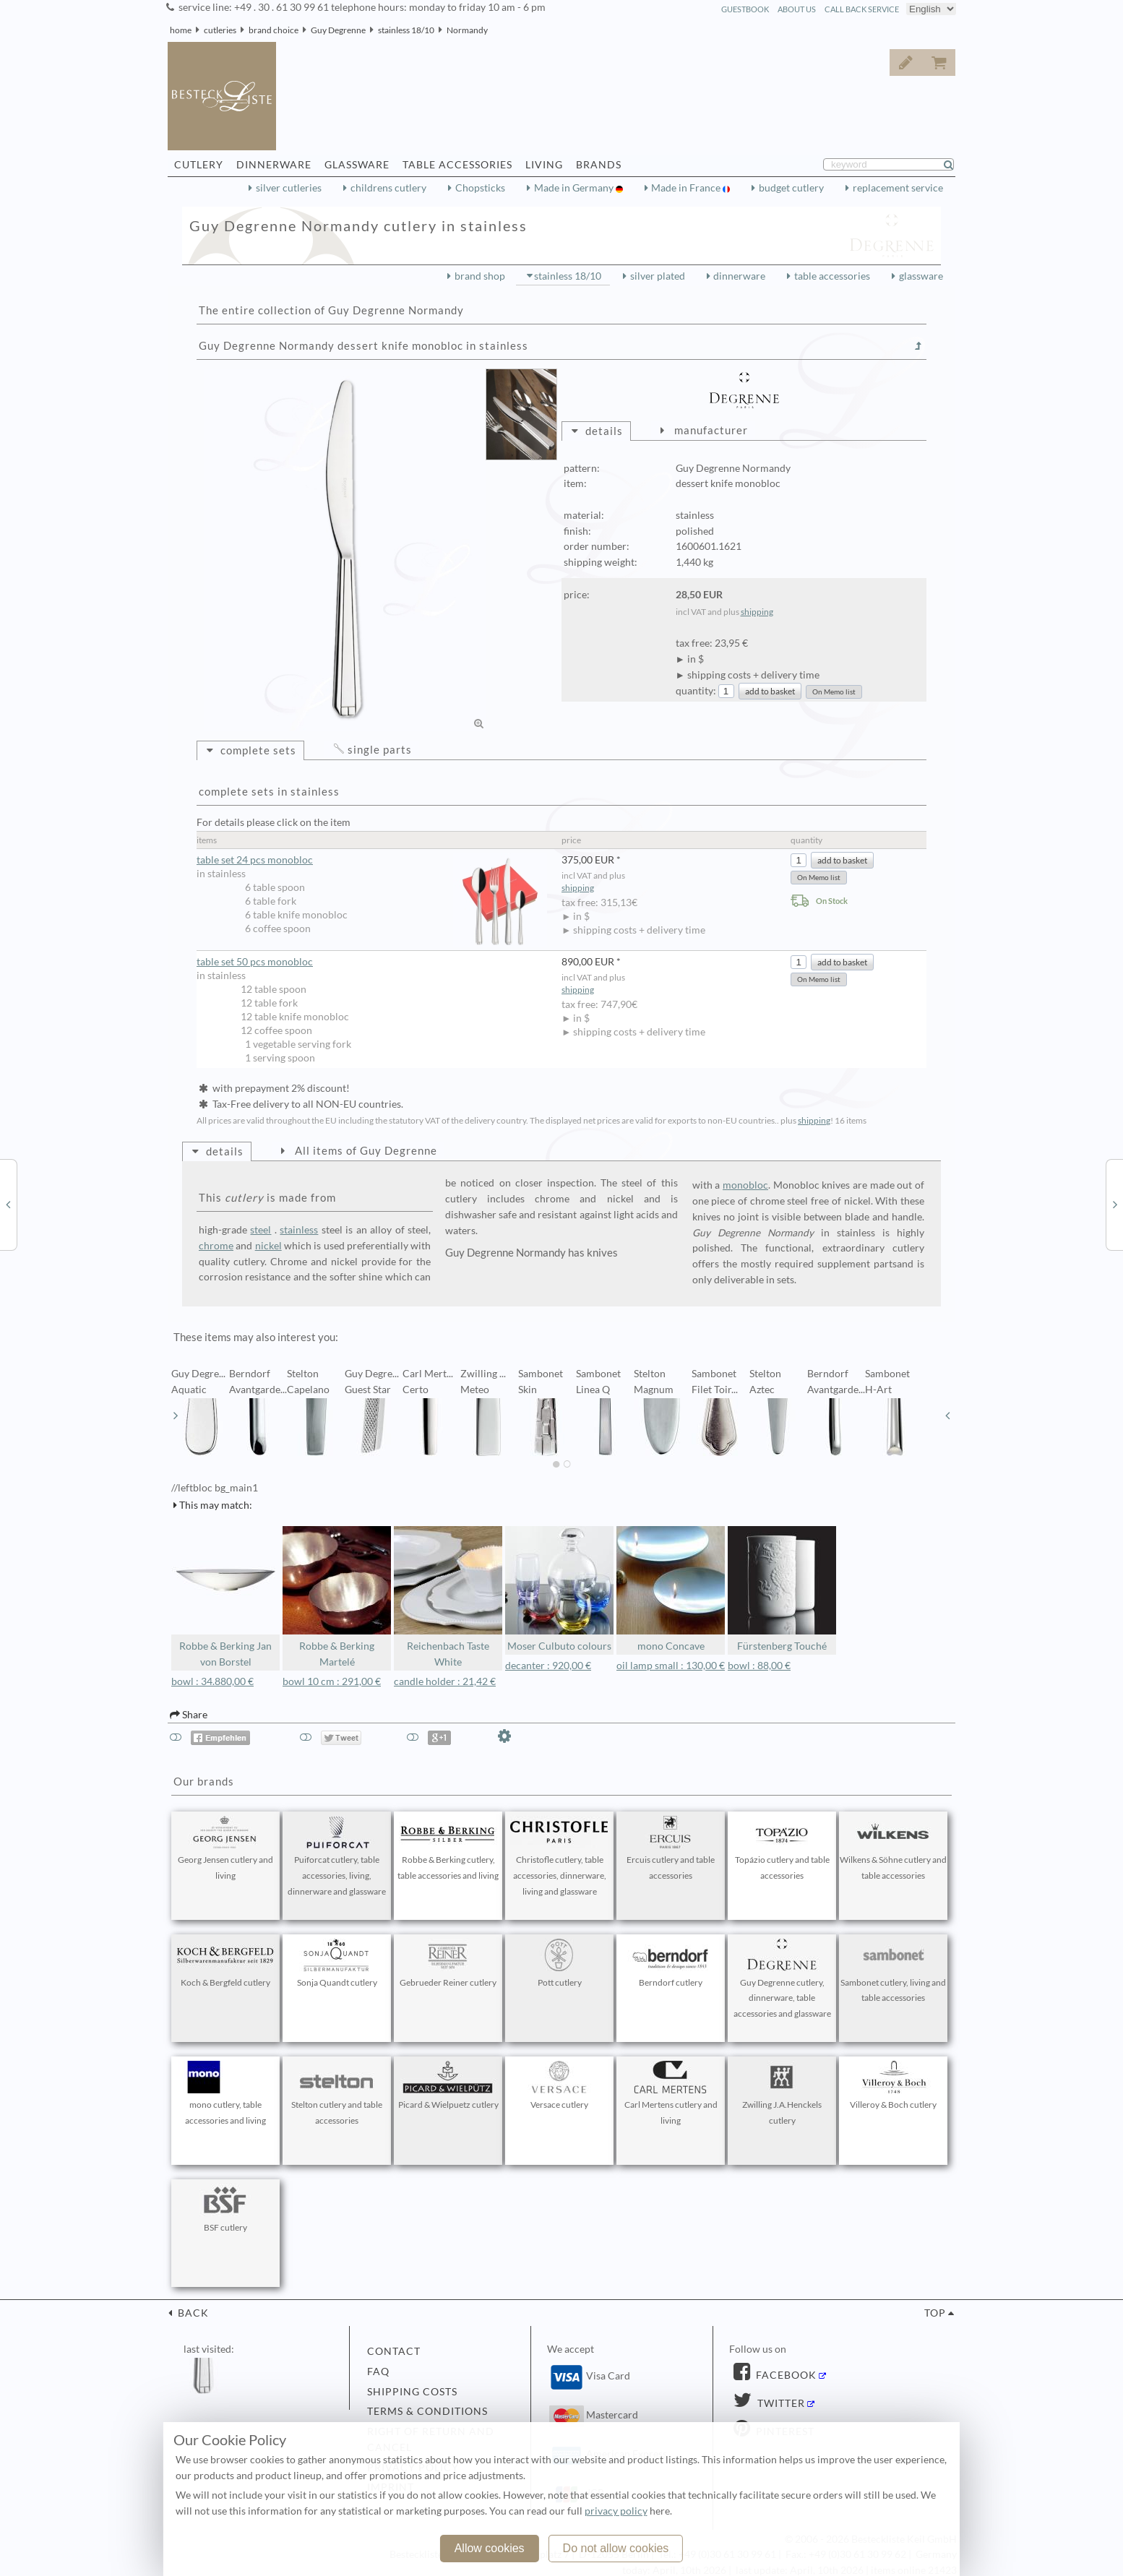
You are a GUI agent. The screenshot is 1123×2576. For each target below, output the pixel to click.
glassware (921, 276)
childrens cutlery (388, 188)
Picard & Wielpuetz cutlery (448, 2085)
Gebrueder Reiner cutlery (448, 1963)
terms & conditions (427, 2411)
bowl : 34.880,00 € (212, 1681)
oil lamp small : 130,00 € (670, 1665)
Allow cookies (490, 2548)
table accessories (832, 276)
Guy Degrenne (338, 30)
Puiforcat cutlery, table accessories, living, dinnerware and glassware (337, 1856)
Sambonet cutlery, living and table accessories (893, 1971)
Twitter (779, 2403)
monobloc (745, 1185)
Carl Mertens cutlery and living (670, 2093)
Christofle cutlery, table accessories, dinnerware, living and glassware (559, 1856)
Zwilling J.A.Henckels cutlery (782, 2093)
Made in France (687, 188)
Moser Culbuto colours (559, 1589)
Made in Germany (575, 188)
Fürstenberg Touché (782, 1589)
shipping (757, 611)
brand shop (480, 276)
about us (797, 9)
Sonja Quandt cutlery (337, 1963)
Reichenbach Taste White (448, 1597)
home (181, 30)
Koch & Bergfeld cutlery (225, 1963)
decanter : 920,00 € (548, 1665)
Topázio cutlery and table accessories (782, 1848)
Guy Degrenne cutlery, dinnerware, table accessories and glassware (782, 1979)
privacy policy (616, 2511)
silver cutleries (289, 188)
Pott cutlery (559, 1963)
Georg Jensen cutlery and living (225, 1848)
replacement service (898, 188)
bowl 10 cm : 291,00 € (332, 1681)
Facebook (785, 2375)
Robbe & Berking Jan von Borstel (225, 1597)
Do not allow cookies (616, 2548)
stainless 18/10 (406, 30)
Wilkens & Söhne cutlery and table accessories (893, 1848)
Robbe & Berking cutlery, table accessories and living (448, 1848)
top (935, 2313)
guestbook (745, 9)
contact (394, 2351)
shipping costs (412, 2392)
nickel (268, 1246)
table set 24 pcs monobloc (372, 860)
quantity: (696, 691)
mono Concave (670, 1589)
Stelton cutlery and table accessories (337, 2093)
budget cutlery (791, 188)
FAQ (378, 2371)
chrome (216, 1246)
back (192, 2313)
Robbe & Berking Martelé (337, 1597)
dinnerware (739, 276)
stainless (299, 1230)
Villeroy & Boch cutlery (893, 2085)
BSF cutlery (225, 2208)
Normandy (467, 30)
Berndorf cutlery (670, 1963)
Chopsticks (480, 188)
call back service (862, 9)
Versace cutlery (559, 2085)
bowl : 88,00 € (759, 1665)
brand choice (273, 30)
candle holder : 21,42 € (445, 1681)
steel (260, 1230)
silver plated (657, 276)
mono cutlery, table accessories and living (225, 2093)
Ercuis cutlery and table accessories (670, 1848)
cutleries (220, 30)
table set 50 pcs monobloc (255, 962)
